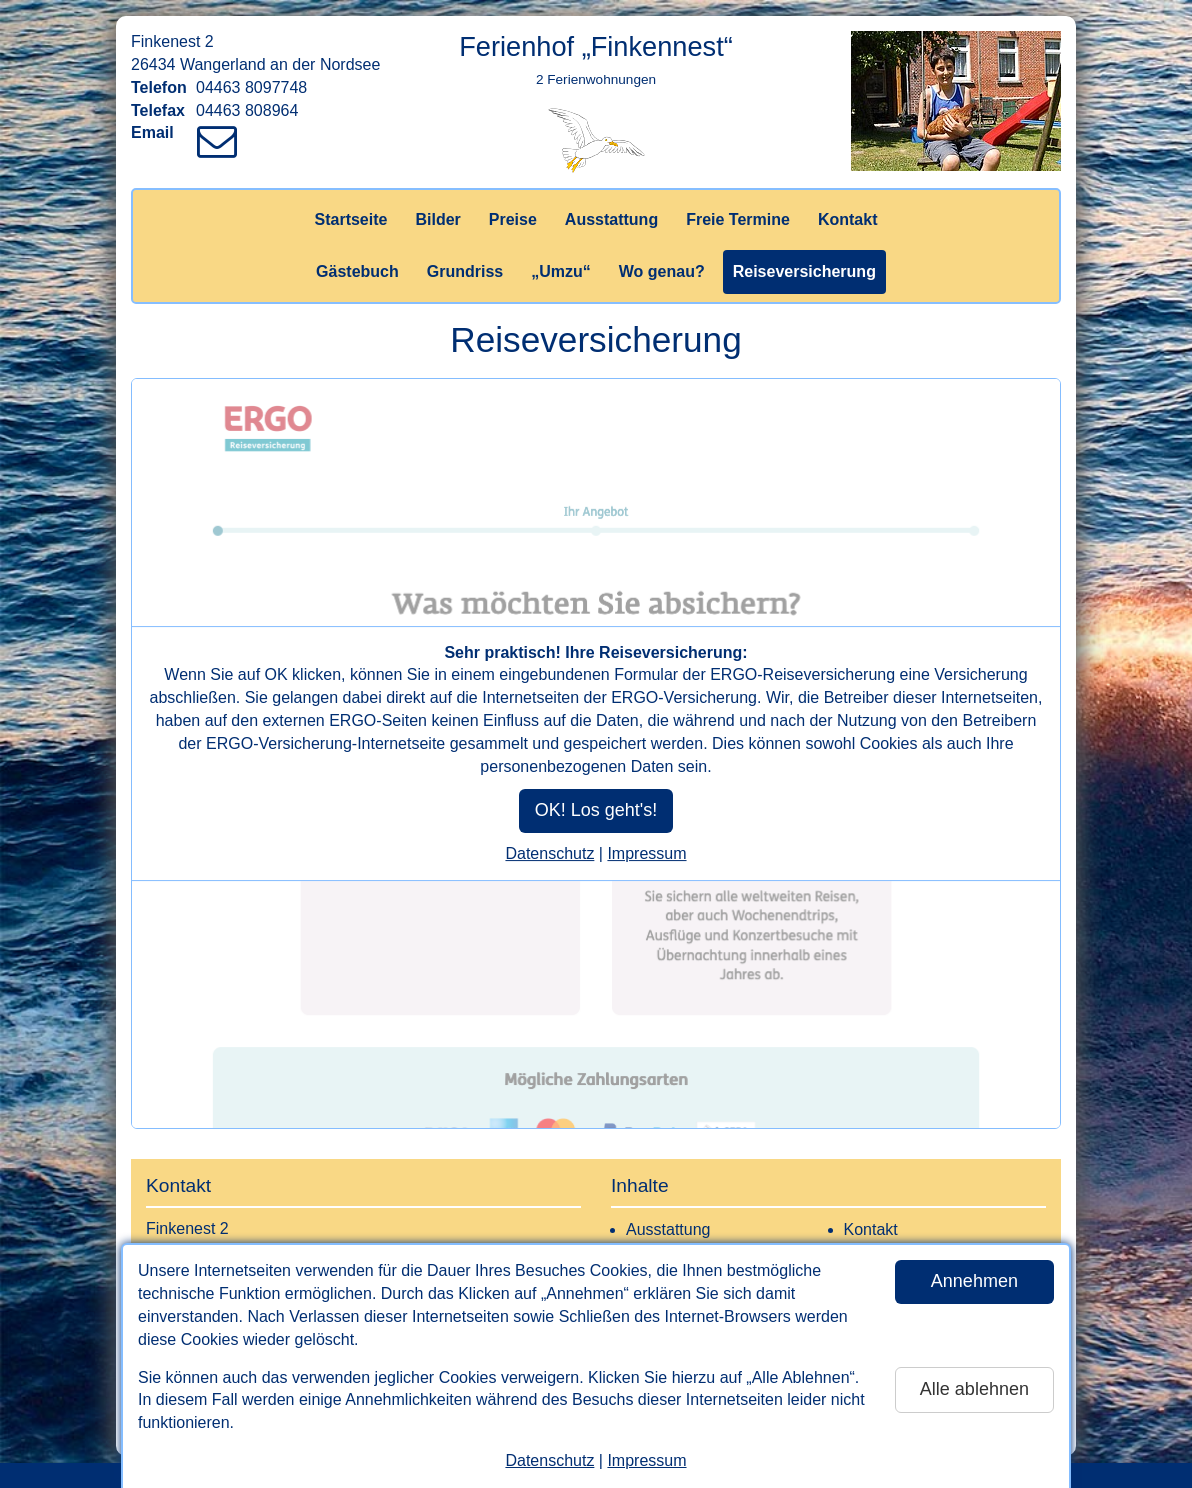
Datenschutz (549, 1460)
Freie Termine (738, 219)
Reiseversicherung (804, 271)
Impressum (646, 1460)
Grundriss (465, 271)
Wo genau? (662, 271)
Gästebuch (357, 271)
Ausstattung (611, 219)
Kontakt (848, 219)
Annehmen (974, 1281)
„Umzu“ (561, 271)
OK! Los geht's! (596, 810)
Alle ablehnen (974, 1389)
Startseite (351, 219)
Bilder (437, 219)
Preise (513, 219)
